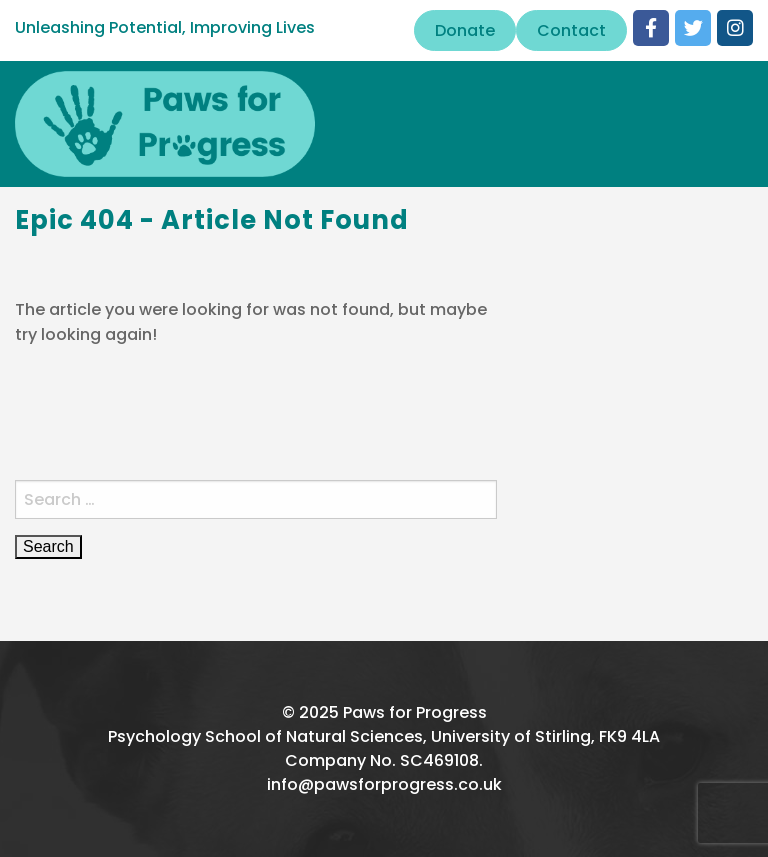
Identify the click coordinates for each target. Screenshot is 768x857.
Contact (571, 30)
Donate (465, 30)
